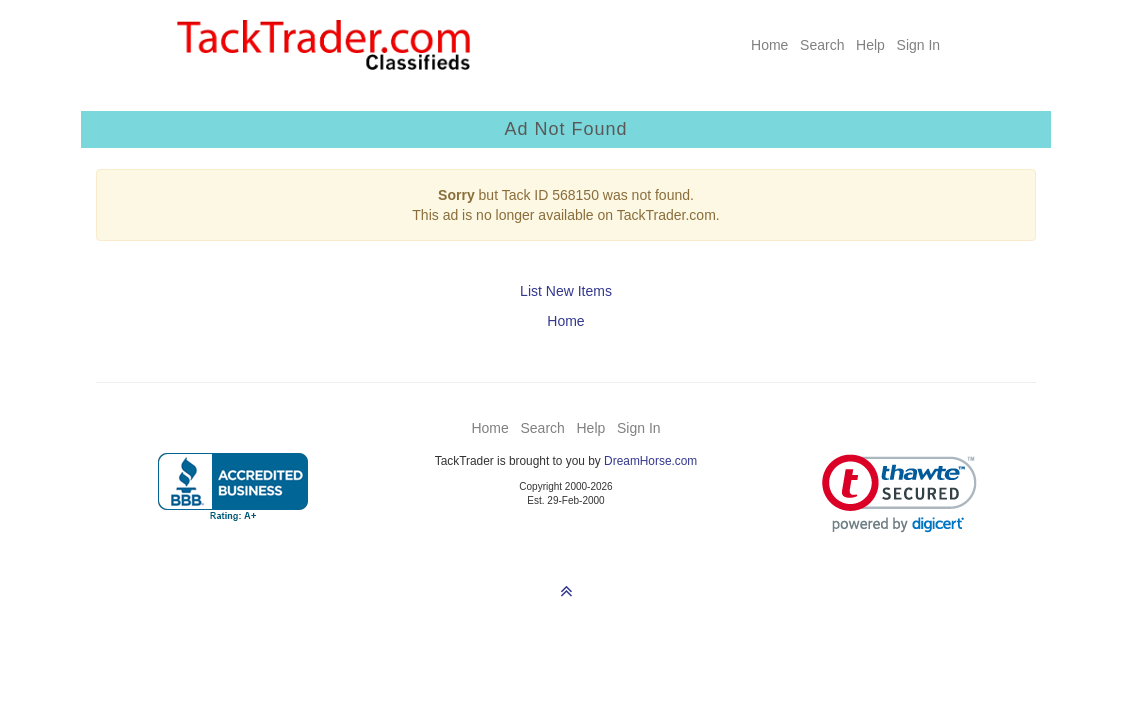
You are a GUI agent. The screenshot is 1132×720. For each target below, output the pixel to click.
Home (769, 45)
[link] (899, 493)
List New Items (566, 291)
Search (822, 45)
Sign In (919, 45)
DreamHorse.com (650, 461)
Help (870, 45)
